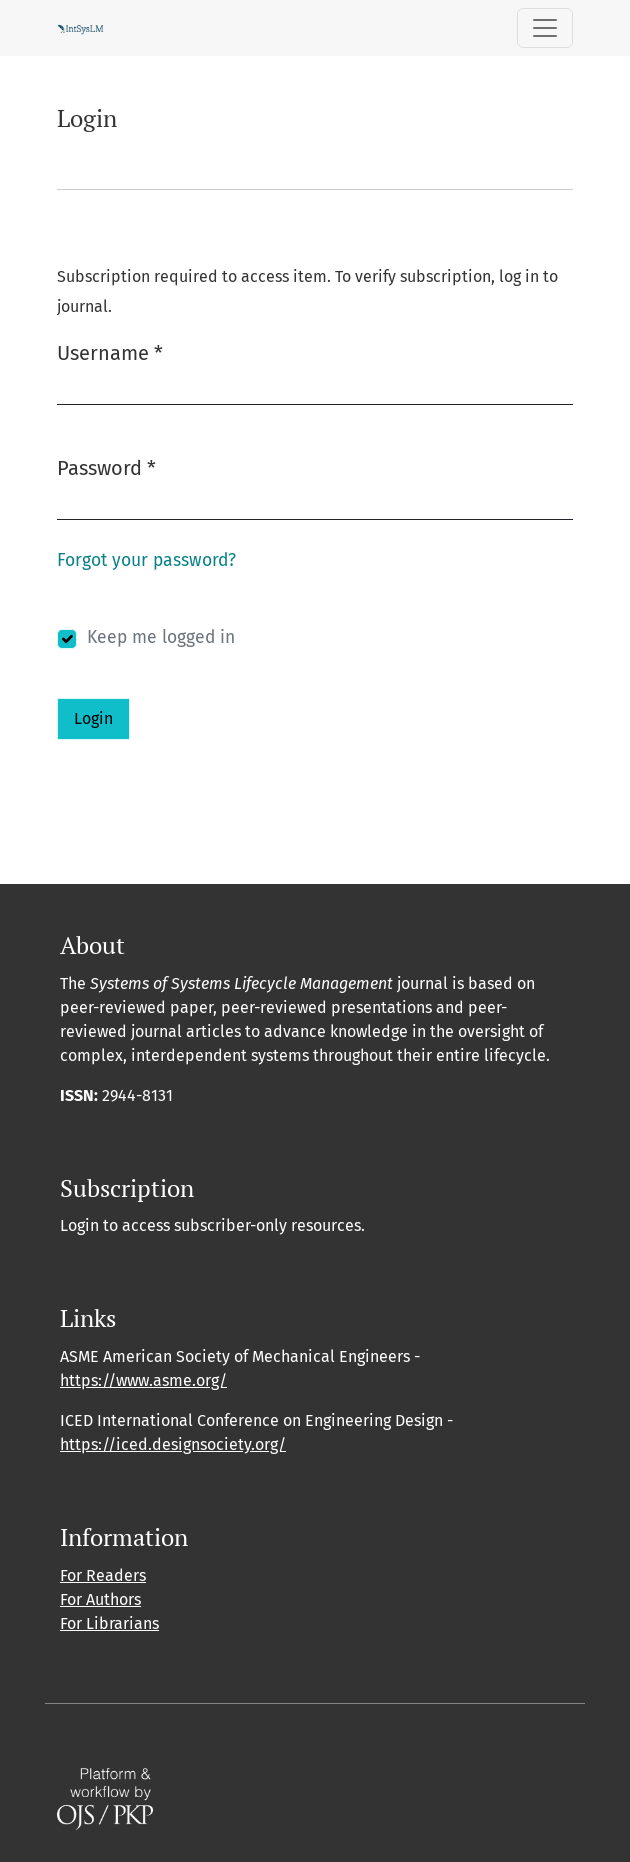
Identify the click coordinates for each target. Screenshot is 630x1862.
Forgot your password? (146, 560)
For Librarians (109, 1623)
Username (110, 351)
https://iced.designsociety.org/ (173, 1444)
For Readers (103, 1575)
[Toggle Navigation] (545, 28)
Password (106, 466)
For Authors (100, 1599)
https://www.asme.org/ (143, 1380)
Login (93, 718)
